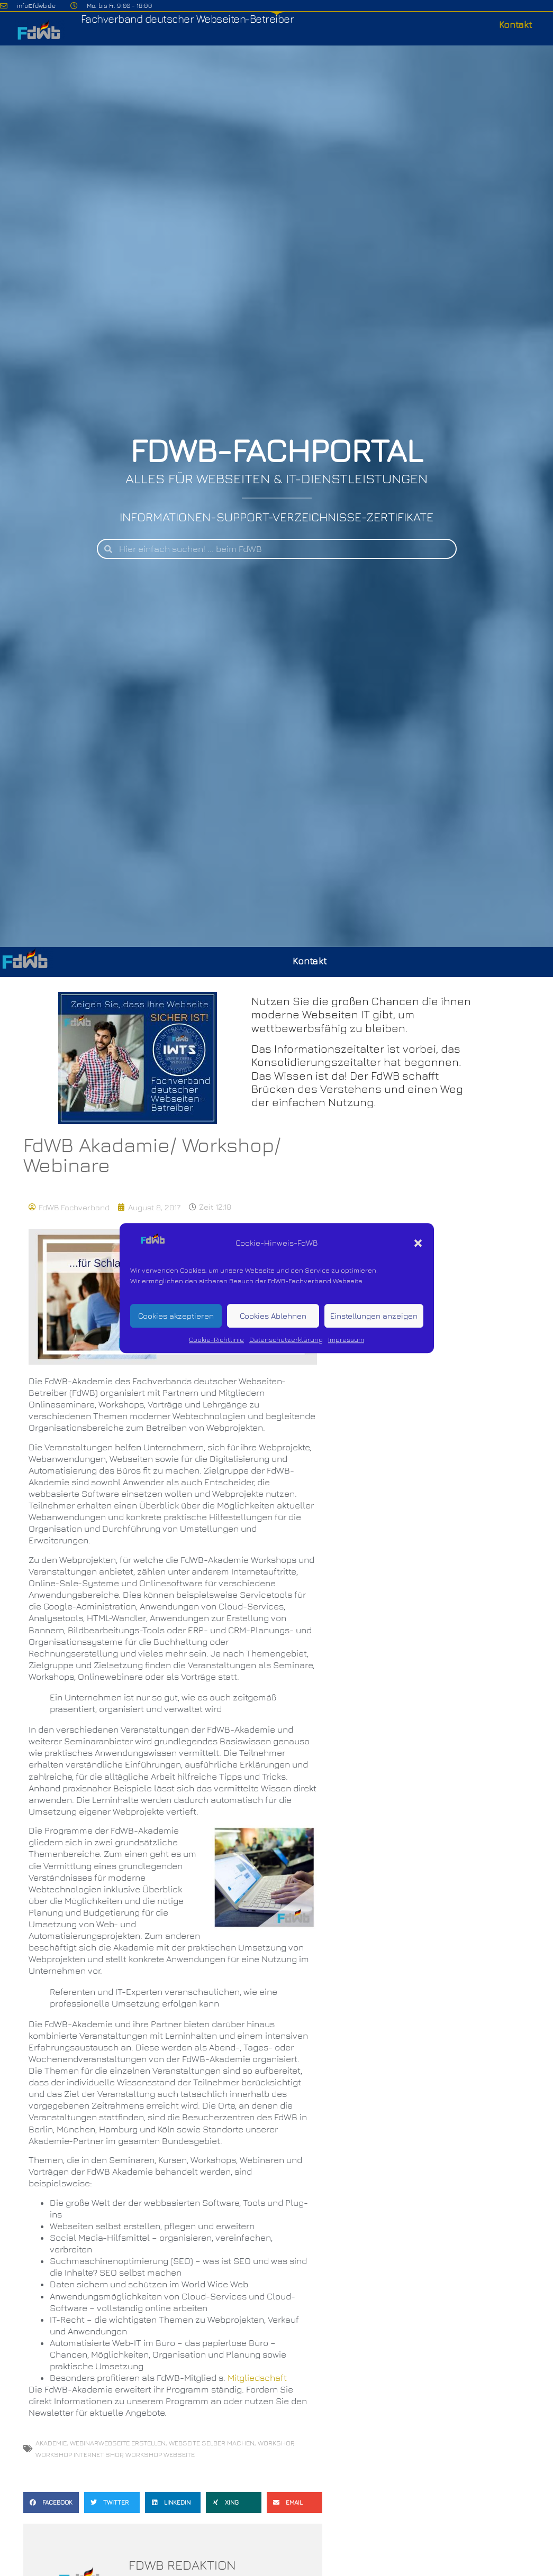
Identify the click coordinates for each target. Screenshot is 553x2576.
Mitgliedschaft (257, 2377)
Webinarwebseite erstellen (118, 2443)
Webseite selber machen (212, 2443)
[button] (418, 1243)
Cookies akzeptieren (176, 1315)
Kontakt (515, 24)
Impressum (346, 1340)
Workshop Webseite (160, 2454)
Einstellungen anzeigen (374, 1315)
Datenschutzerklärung (286, 1340)
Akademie (51, 2443)
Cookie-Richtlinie (216, 1340)
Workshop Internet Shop (78, 2454)
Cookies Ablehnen (273, 1315)
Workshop (275, 2443)
